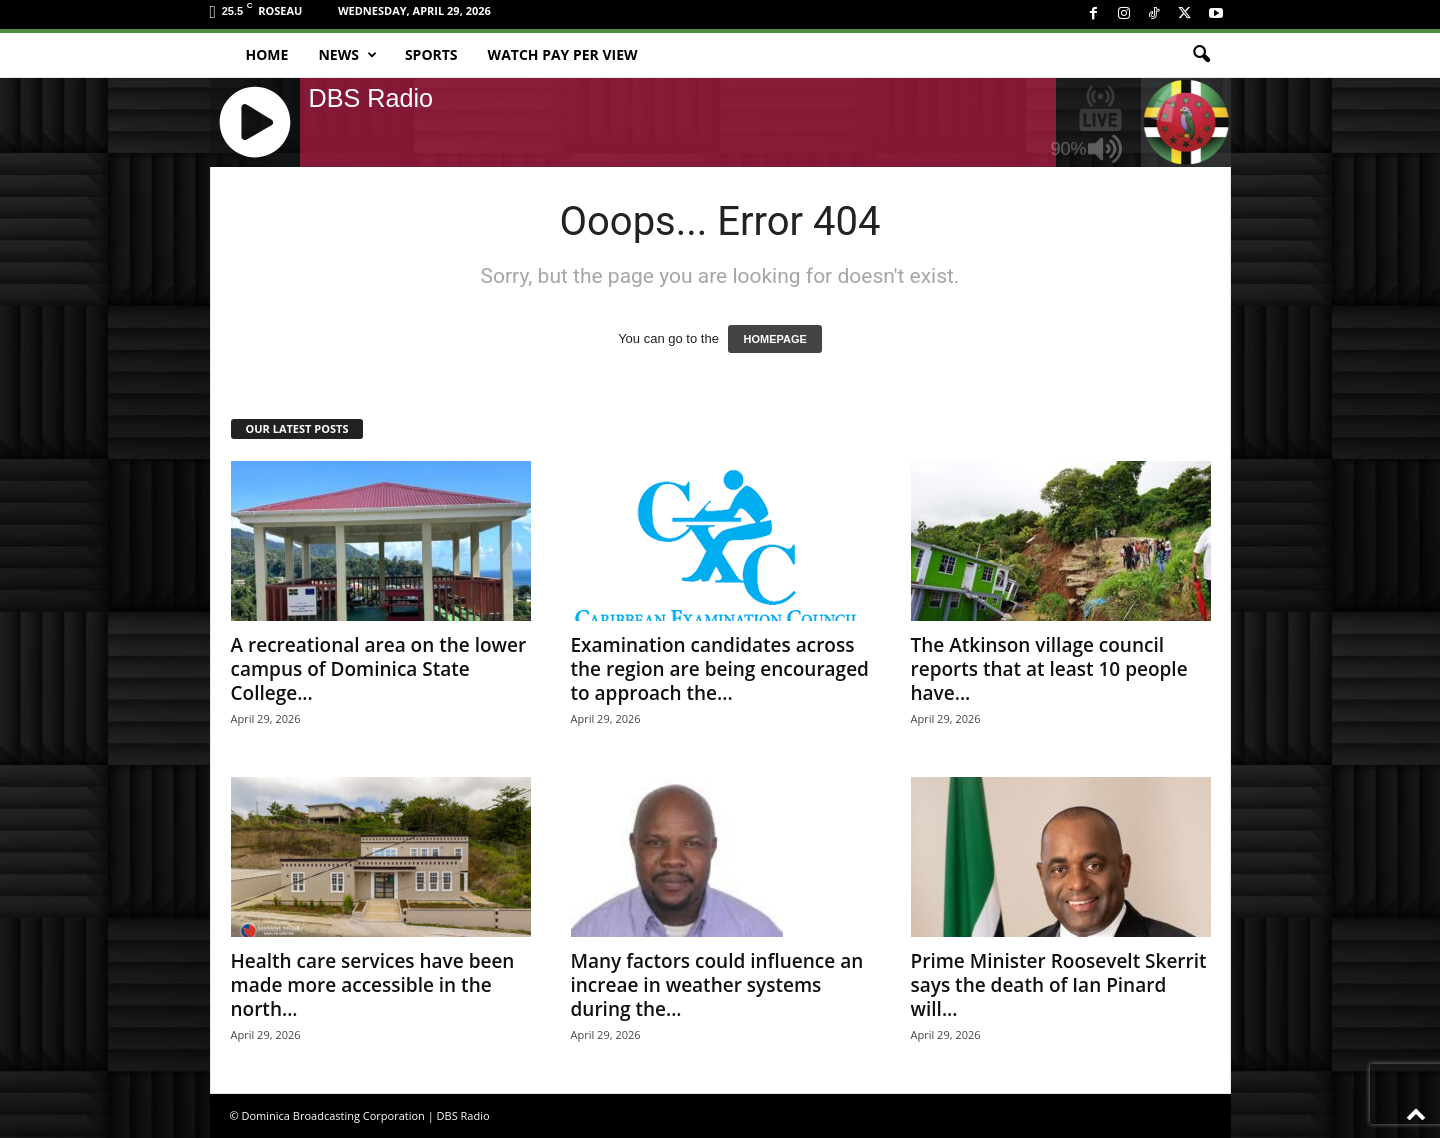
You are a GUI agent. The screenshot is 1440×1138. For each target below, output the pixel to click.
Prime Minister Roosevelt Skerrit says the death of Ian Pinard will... (1059, 985)
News (347, 55)
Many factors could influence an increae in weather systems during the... (717, 985)
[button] (1201, 55)
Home (267, 54)
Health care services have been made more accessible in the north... (373, 985)
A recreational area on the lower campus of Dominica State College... (379, 669)
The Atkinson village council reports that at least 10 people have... (1049, 669)
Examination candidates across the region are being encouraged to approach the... (720, 669)
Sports (431, 54)
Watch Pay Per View (563, 54)
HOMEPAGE (774, 339)
